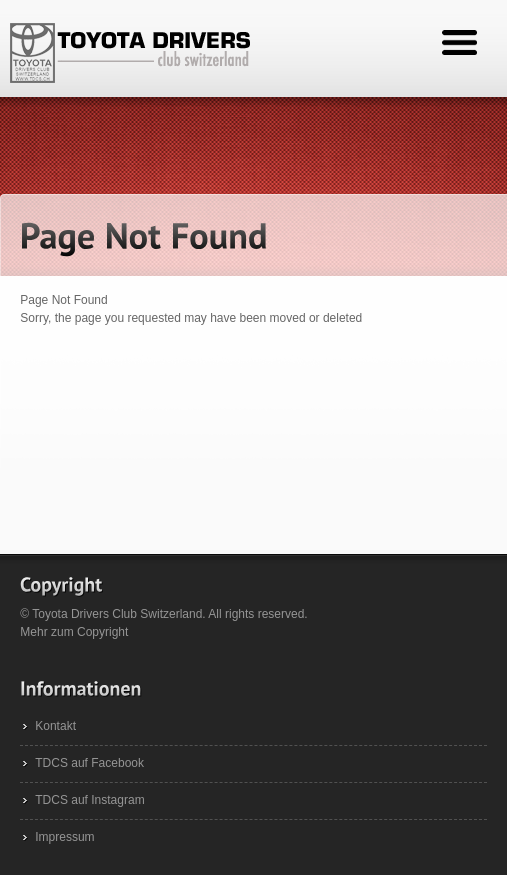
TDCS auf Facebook (89, 763)
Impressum (64, 837)
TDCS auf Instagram (89, 800)
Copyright (102, 632)
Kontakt (55, 726)
